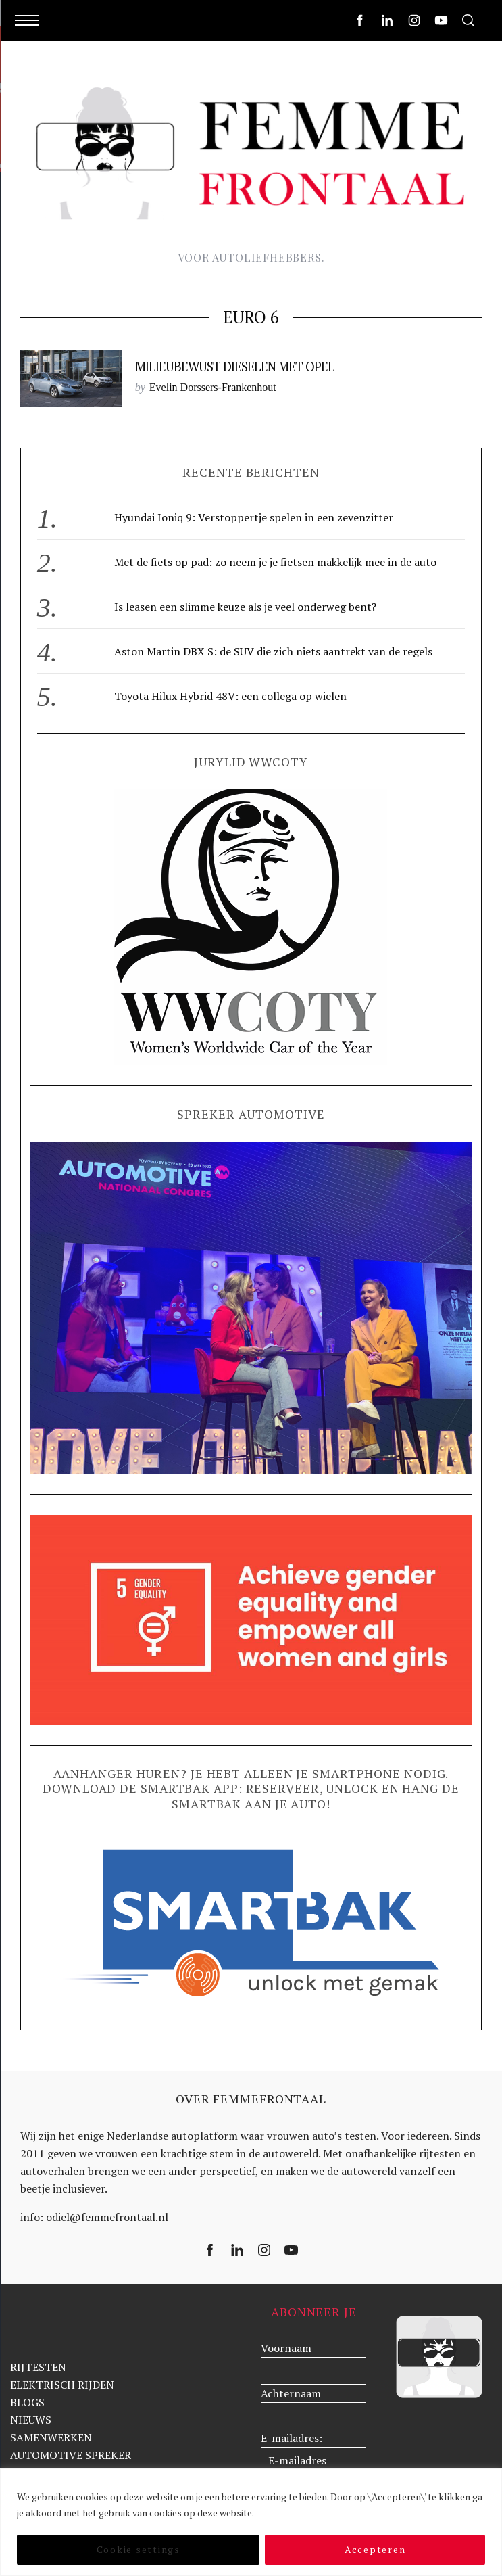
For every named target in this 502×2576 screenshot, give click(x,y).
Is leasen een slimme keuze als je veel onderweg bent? (245, 606)
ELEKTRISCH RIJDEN (62, 2384)
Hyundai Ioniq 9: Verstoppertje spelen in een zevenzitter (253, 517)
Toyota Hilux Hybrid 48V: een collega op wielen (230, 695)
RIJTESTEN (38, 2367)
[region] (251, 2522)
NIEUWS (30, 2419)
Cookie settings (138, 2549)
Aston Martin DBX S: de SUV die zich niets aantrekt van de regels (273, 651)
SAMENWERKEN (51, 2437)
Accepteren (375, 2549)
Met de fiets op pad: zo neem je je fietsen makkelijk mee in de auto (275, 562)
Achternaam (291, 2393)
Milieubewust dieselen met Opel (234, 366)
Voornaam (286, 2348)
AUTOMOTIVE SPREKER (70, 2455)
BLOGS (27, 2402)
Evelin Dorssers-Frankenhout (212, 387)
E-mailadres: (291, 2438)
